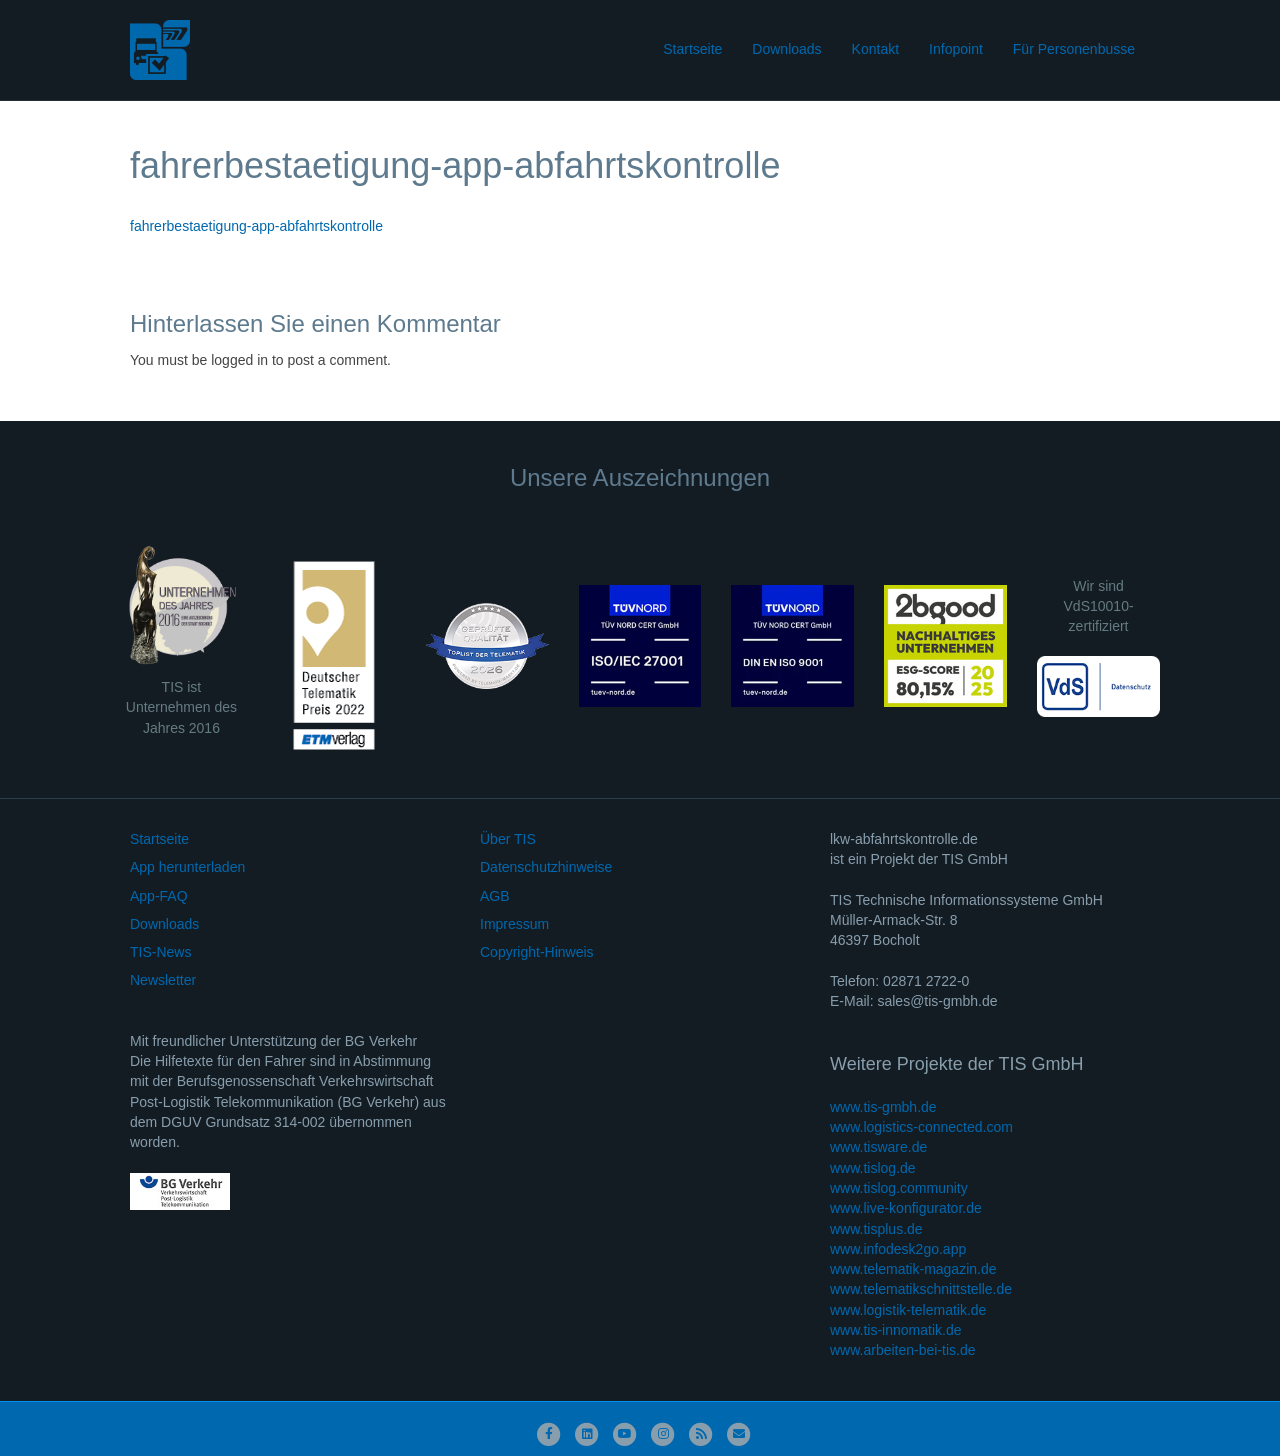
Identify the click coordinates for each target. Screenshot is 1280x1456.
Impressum (514, 924)
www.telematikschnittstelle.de (921, 1289)
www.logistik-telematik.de (908, 1310)
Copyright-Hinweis (537, 952)
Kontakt (875, 49)
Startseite (692, 49)
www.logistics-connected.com (921, 1127)
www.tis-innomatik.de (896, 1330)
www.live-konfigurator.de (906, 1208)
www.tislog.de (873, 1168)
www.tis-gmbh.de (883, 1107)
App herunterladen (187, 867)
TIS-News (160, 952)
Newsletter (163, 980)
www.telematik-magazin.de (913, 1269)
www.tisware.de (878, 1147)
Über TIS (508, 839)
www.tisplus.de (876, 1229)
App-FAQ (159, 896)
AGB (495, 896)
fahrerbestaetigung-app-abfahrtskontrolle (256, 226)
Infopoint (956, 49)
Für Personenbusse (1074, 49)
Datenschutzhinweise (546, 867)
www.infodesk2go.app (898, 1249)
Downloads (786, 49)
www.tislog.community (899, 1188)
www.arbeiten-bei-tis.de (903, 1350)
